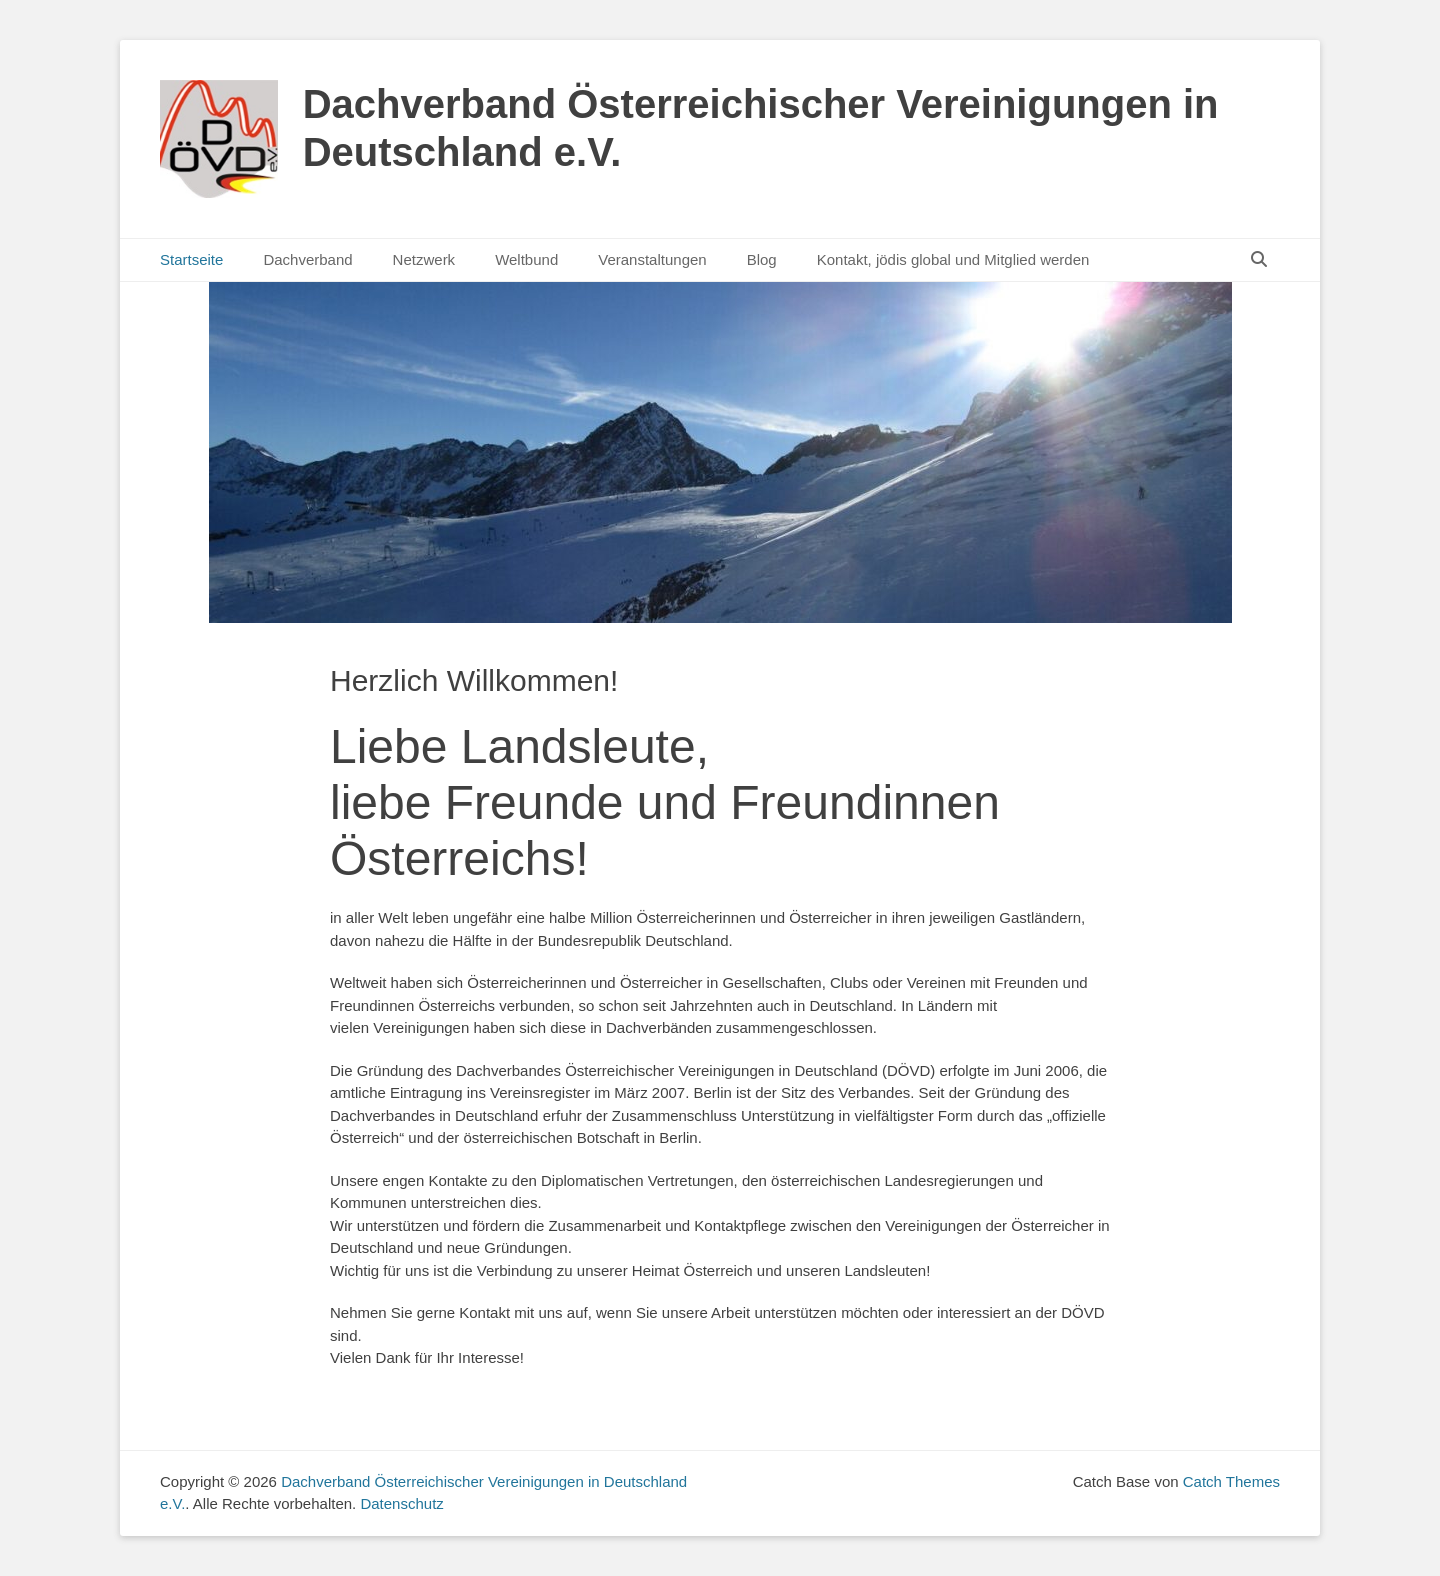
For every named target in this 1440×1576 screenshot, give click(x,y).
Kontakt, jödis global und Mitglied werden (953, 259)
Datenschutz (401, 1503)
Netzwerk (424, 259)
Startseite (191, 259)
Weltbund (526, 259)
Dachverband (307, 259)
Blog (762, 259)
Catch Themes (1231, 1481)
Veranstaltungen (652, 259)
